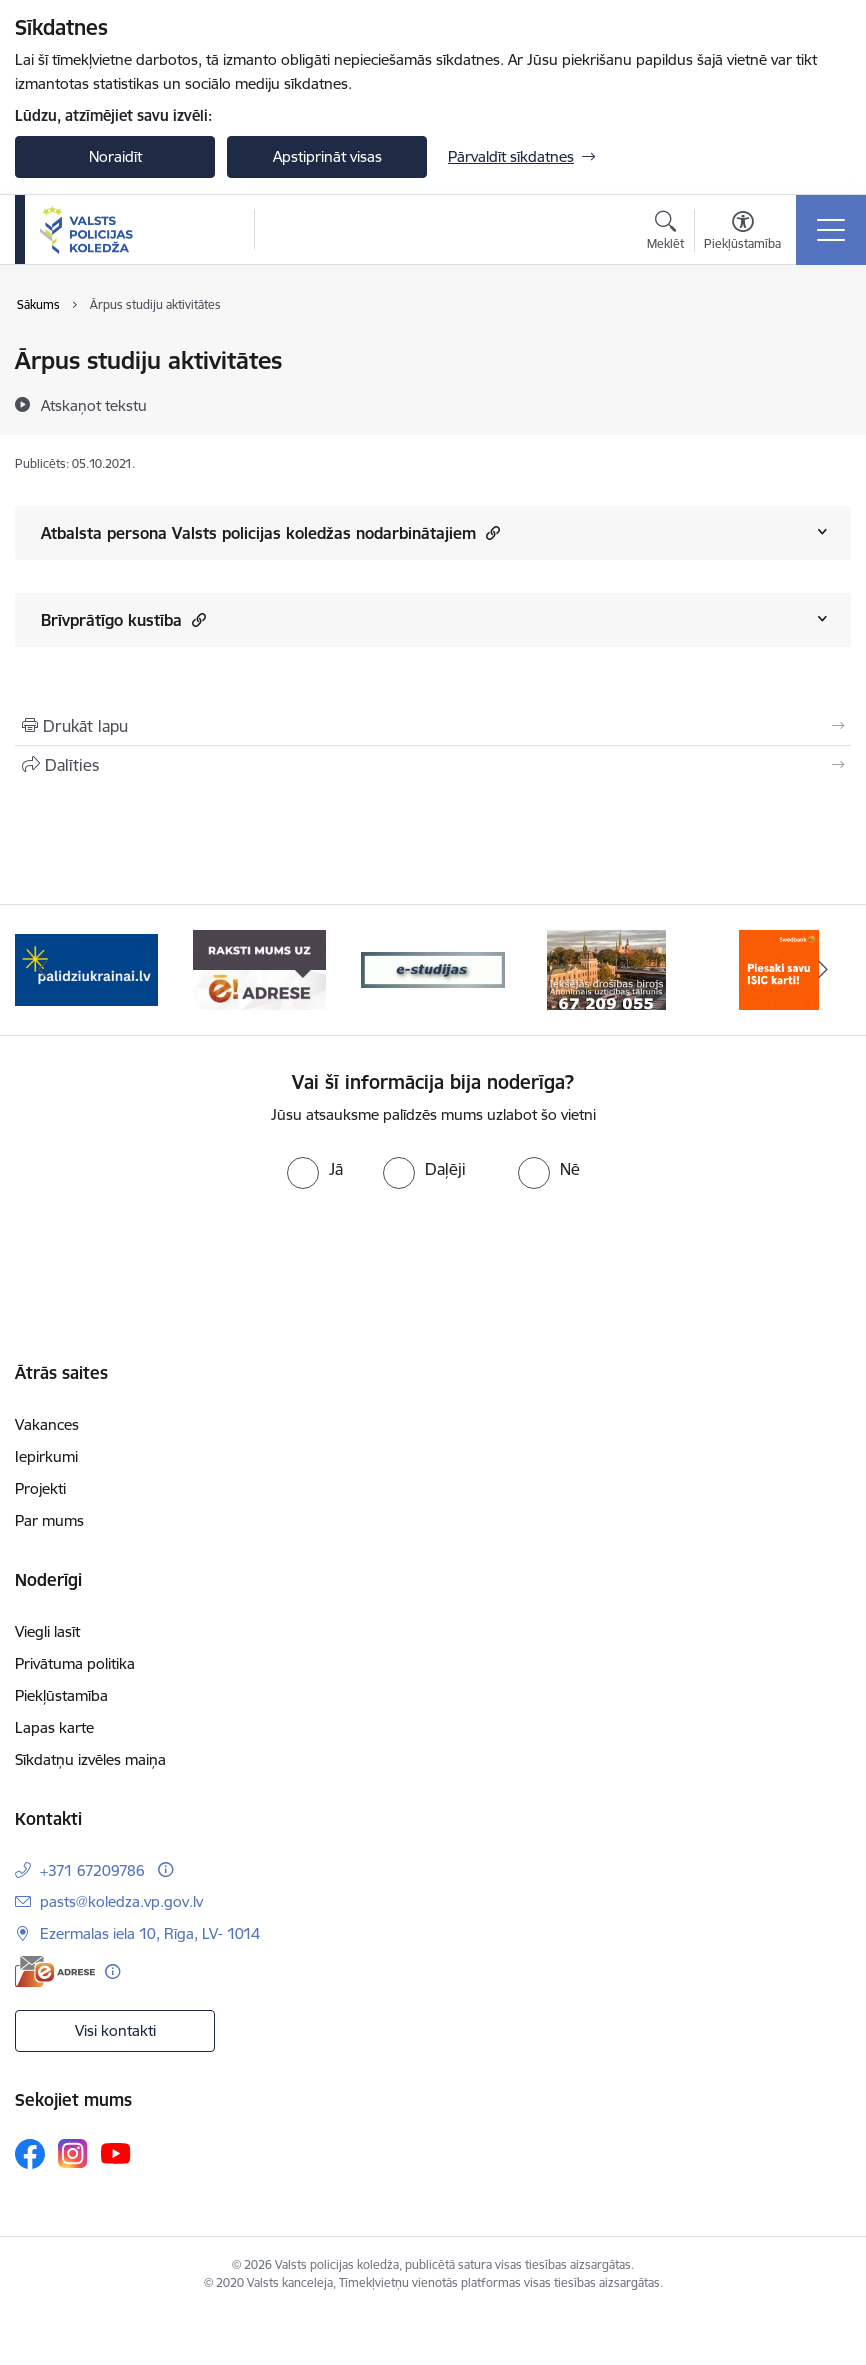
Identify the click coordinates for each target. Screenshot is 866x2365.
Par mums (49, 1520)
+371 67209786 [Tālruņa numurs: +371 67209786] (92, 1870)
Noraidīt (115, 156)
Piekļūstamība (61, 1695)
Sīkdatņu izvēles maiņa (90, 1759)
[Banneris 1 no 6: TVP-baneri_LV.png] (86, 968)
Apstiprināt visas (327, 156)
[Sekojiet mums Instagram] (73, 2153)
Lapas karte (54, 1727)
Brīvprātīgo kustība (123, 619)
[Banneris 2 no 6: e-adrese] (259, 968)
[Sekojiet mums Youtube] (116, 2153)
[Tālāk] (822, 970)
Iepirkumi (46, 1456)
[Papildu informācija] (165, 1869)
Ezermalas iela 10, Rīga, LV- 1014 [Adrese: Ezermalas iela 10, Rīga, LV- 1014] (150, 1933)
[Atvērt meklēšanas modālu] (665, 233)
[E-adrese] (55, 1971)
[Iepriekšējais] (43, 970)
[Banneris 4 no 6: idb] (606, 968)
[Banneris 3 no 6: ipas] (432, 968)
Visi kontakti (115, 2030)
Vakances (47, 1424)
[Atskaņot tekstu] (94, 405)
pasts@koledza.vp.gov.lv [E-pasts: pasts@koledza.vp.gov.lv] (121, 1901)
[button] (490, 532)
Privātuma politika (75, 1663)
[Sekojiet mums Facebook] (30, 2154)
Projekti (40, 1488)
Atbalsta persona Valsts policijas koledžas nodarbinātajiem (270, 532)
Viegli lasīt (47, 1631)
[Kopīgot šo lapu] (433, 765)
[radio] (315, 1169)
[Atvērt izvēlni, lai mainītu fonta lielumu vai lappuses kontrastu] (742, 233)
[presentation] (433, 1264)
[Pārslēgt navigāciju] (831, 230)
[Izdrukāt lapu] (433, 726)
